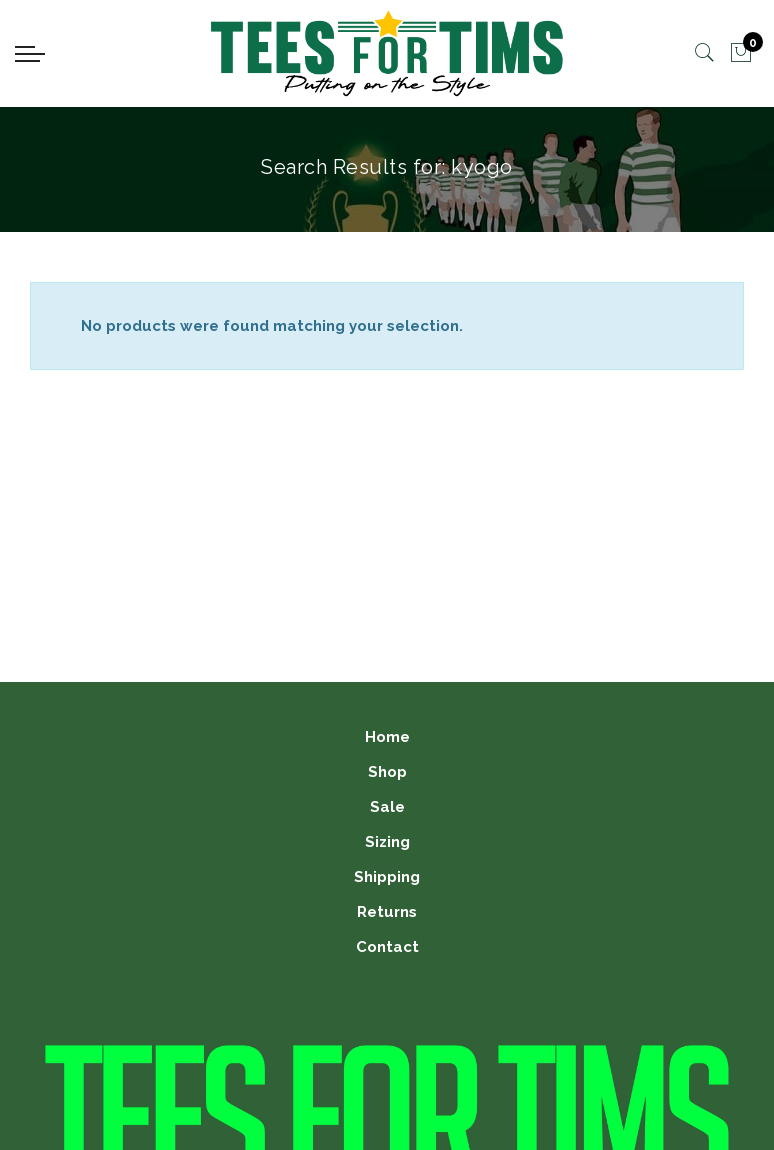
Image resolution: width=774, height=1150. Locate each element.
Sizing (387, 842)
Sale (387, 807)
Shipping (387, 877)
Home (387, 737)
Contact (387, 947)
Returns (387, 912)
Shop (387, 772)
